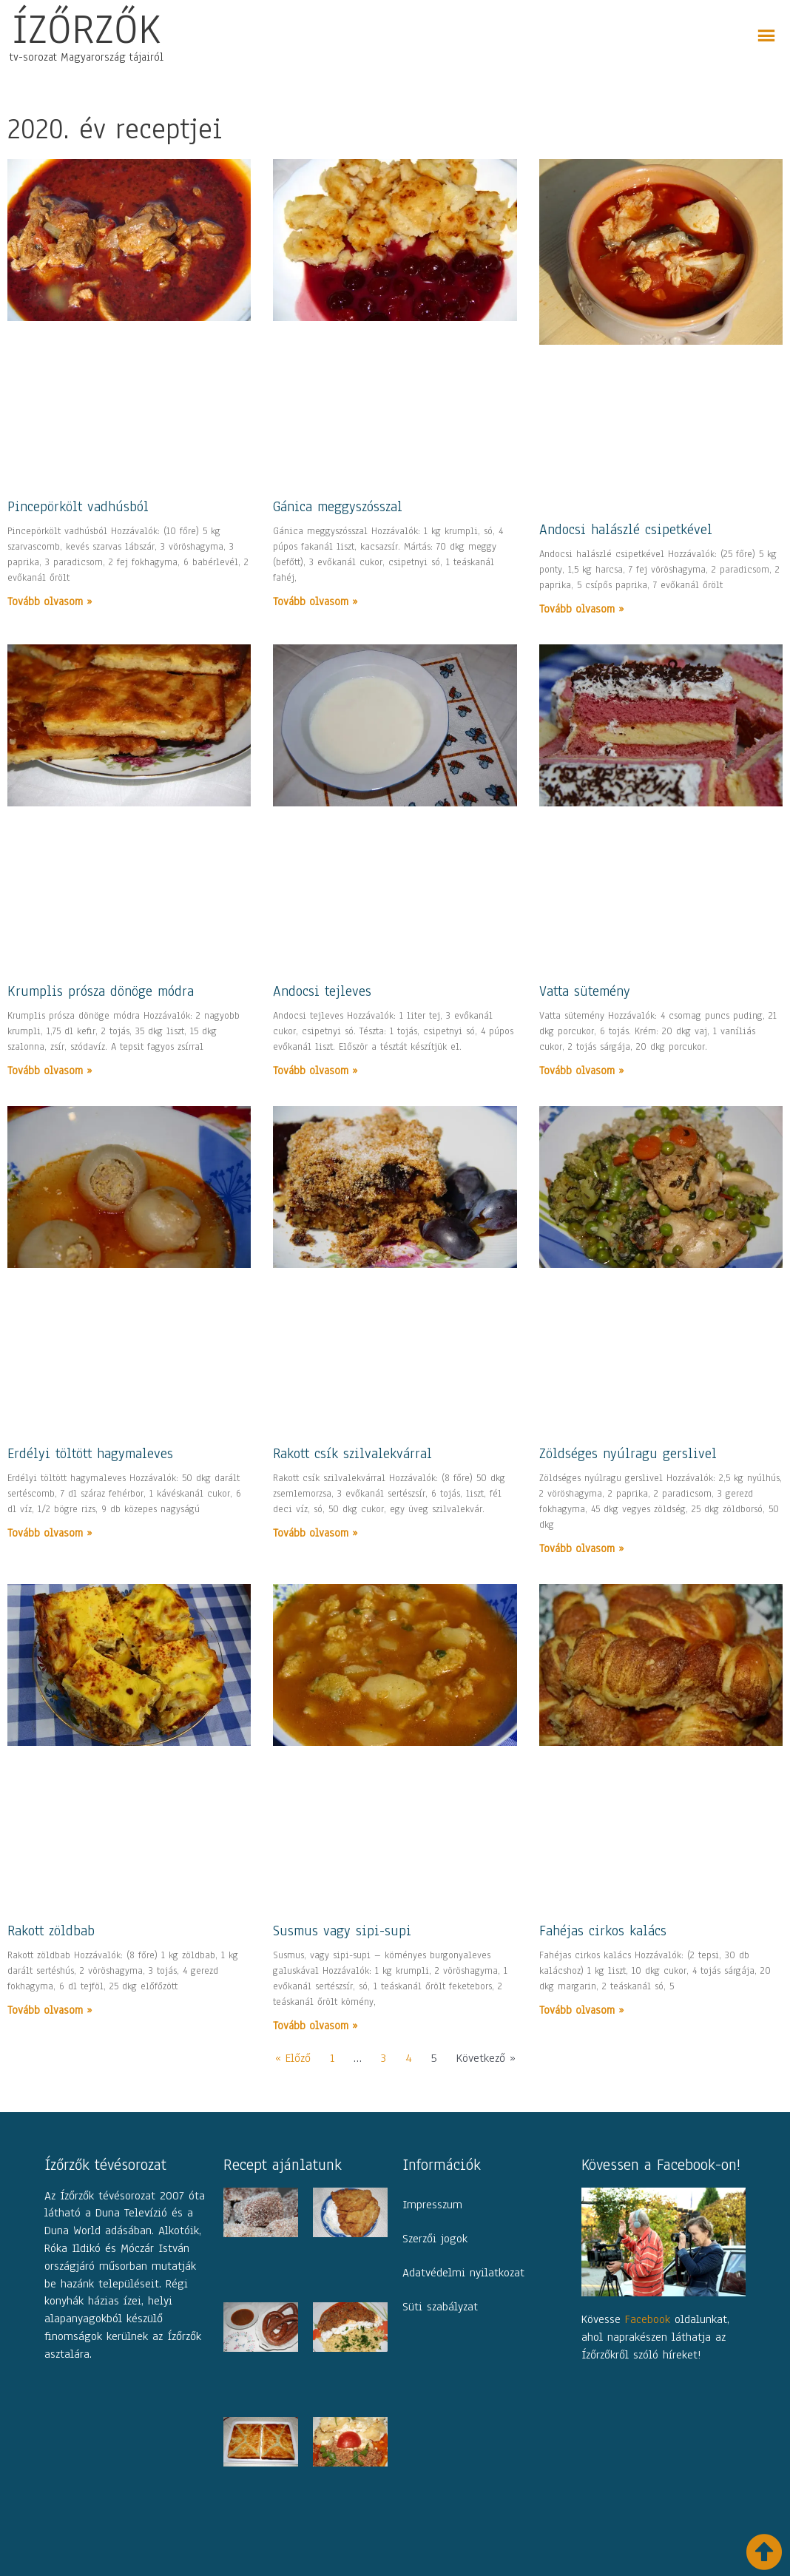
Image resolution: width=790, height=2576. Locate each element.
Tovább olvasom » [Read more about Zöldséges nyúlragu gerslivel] (581, 1548)
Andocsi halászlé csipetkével (625, 529)
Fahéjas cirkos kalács (602, 1931)
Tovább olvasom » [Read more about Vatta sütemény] (581, 1070)
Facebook (647, 2319)
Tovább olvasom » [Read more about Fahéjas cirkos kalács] (581, 2010)
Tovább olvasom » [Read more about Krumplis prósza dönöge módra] (49, 1070)
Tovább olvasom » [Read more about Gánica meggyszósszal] (315, 601)
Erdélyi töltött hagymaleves (90, 1453)
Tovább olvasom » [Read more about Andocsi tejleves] (315, 1070)
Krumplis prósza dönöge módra (100, 991)
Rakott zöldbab (51, 1931)
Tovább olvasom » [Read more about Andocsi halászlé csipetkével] (581, 608)
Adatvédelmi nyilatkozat (463, 2273)
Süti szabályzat (440, 2307)
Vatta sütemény (584, 991)
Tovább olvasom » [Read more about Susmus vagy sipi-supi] (315, 2025)
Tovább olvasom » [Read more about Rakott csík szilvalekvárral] (315, 1532)
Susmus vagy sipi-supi (342, 1931)
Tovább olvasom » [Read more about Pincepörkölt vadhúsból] (49, 601)
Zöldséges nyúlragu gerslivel (628, 1453)
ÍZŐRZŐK (86, 29)
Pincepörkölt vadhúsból (78, 506)
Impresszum (432, 2204)
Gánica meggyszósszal (337, 506)
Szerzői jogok (434, 2239)
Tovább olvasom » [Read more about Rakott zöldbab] (49, 2010)
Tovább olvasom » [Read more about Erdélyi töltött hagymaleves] (49, 1532)
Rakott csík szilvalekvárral (352, 1453)
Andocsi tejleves (322, 991)
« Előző (293, 2058)
